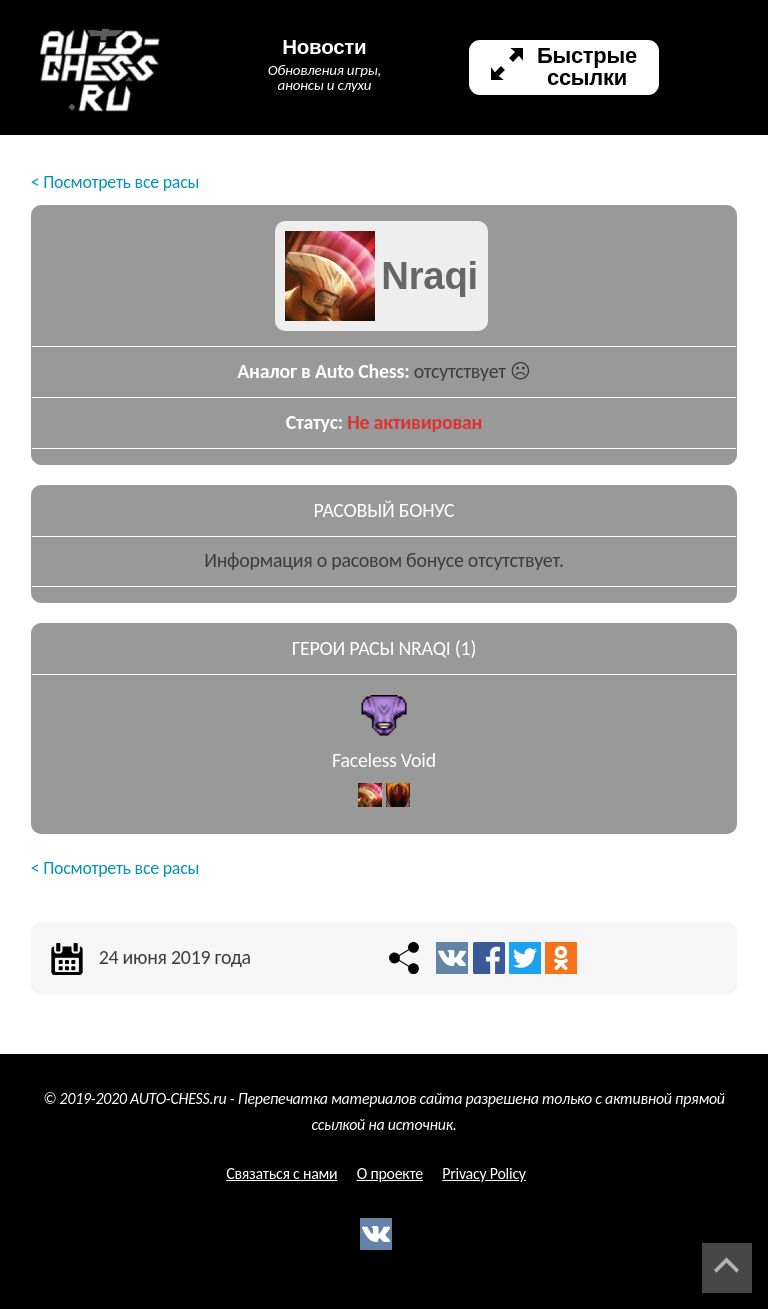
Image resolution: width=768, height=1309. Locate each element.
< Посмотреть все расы (115, 182)
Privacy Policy (484, 1173)
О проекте (390, 1173)
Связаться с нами (281, 1173)
